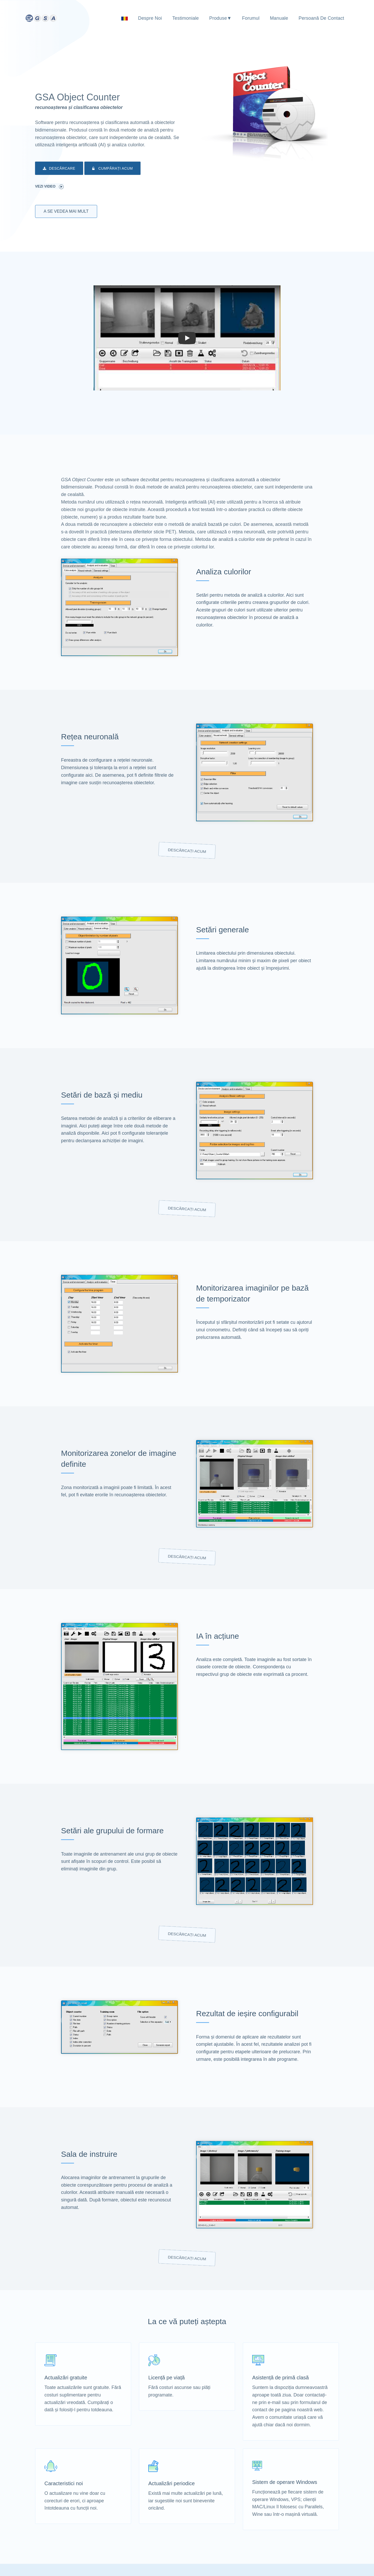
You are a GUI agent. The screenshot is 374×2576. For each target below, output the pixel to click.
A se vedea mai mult (66, 211)
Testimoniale (185, 18)
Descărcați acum (187, 851)
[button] (187, 337)
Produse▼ (220, 18)
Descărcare (59, 169)
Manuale (279, 18)
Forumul (250, 18)
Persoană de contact (321, 18)
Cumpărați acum (112, 169)
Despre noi (150, 18)
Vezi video (49, 186)
